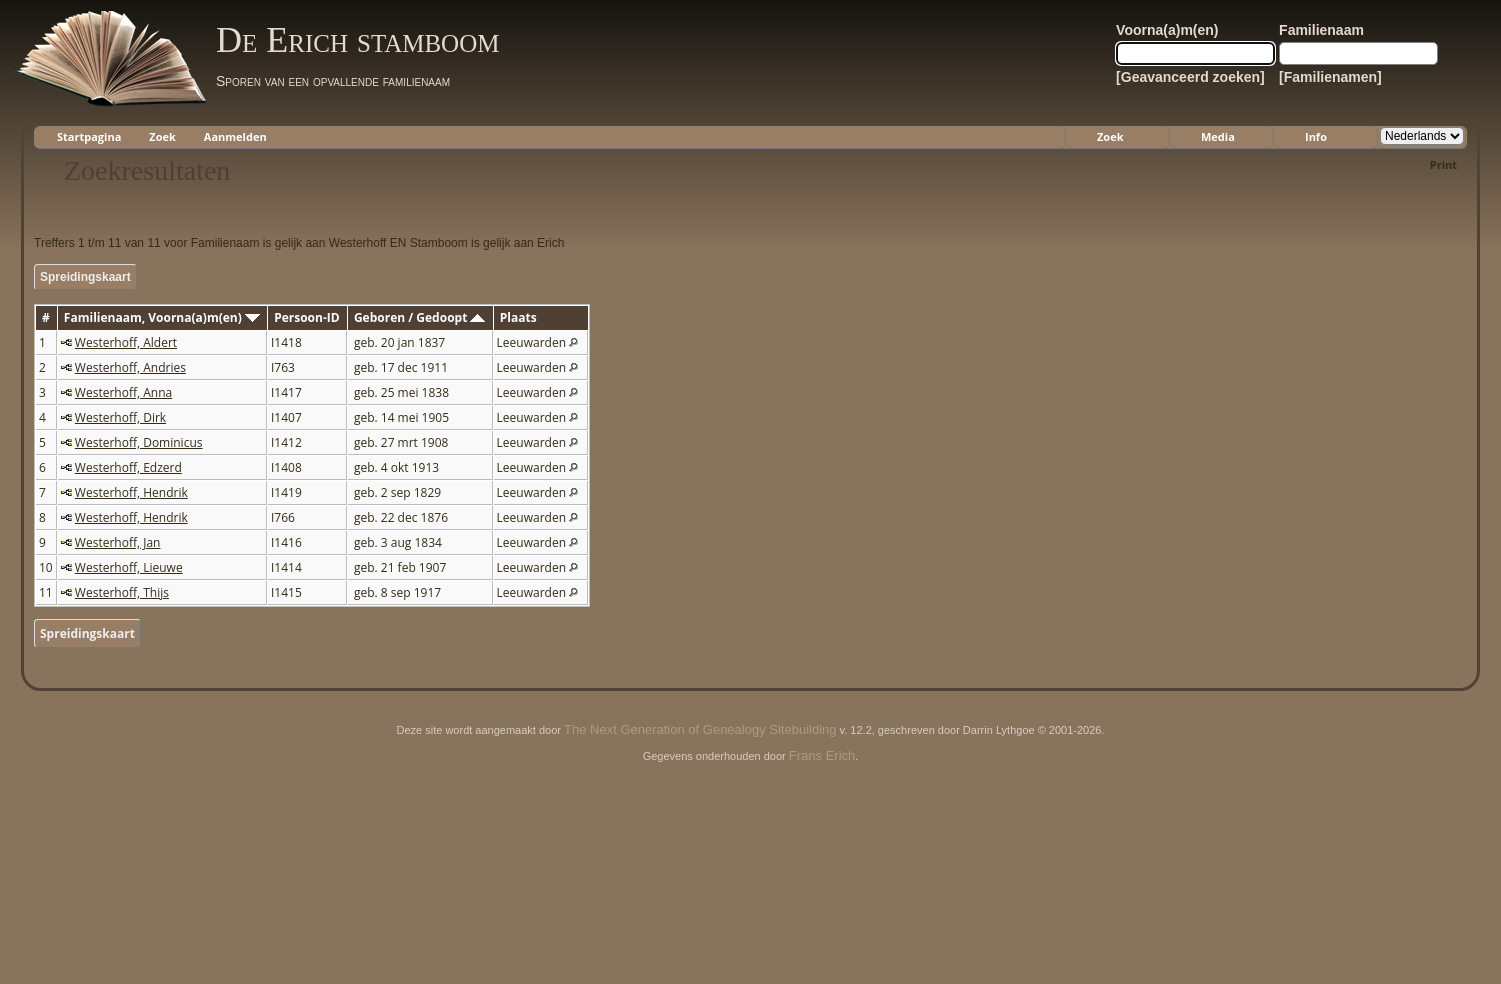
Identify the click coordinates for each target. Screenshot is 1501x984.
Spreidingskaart (85, 277)
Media (1218, 136)
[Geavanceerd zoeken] (1190, 77)
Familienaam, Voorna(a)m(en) (162, 317)
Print (1443, 164)
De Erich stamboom (357, 40)
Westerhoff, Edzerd (128, 467)
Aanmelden (235, 136)
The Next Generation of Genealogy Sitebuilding (700, 729)
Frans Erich (822, 755)
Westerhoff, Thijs (122, 592)
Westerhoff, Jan (118, 542)
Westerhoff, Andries (130, 367)
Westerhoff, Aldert (126, 342)
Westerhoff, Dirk (120, 417)
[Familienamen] (1330, 77)
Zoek (162, 136)
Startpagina (89, 136)
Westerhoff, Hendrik (131, 492)
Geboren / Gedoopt (420, 317)
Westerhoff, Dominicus (139, 442)
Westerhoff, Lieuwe (129, 567)
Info (1316, 136)
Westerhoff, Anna (123, 392)
